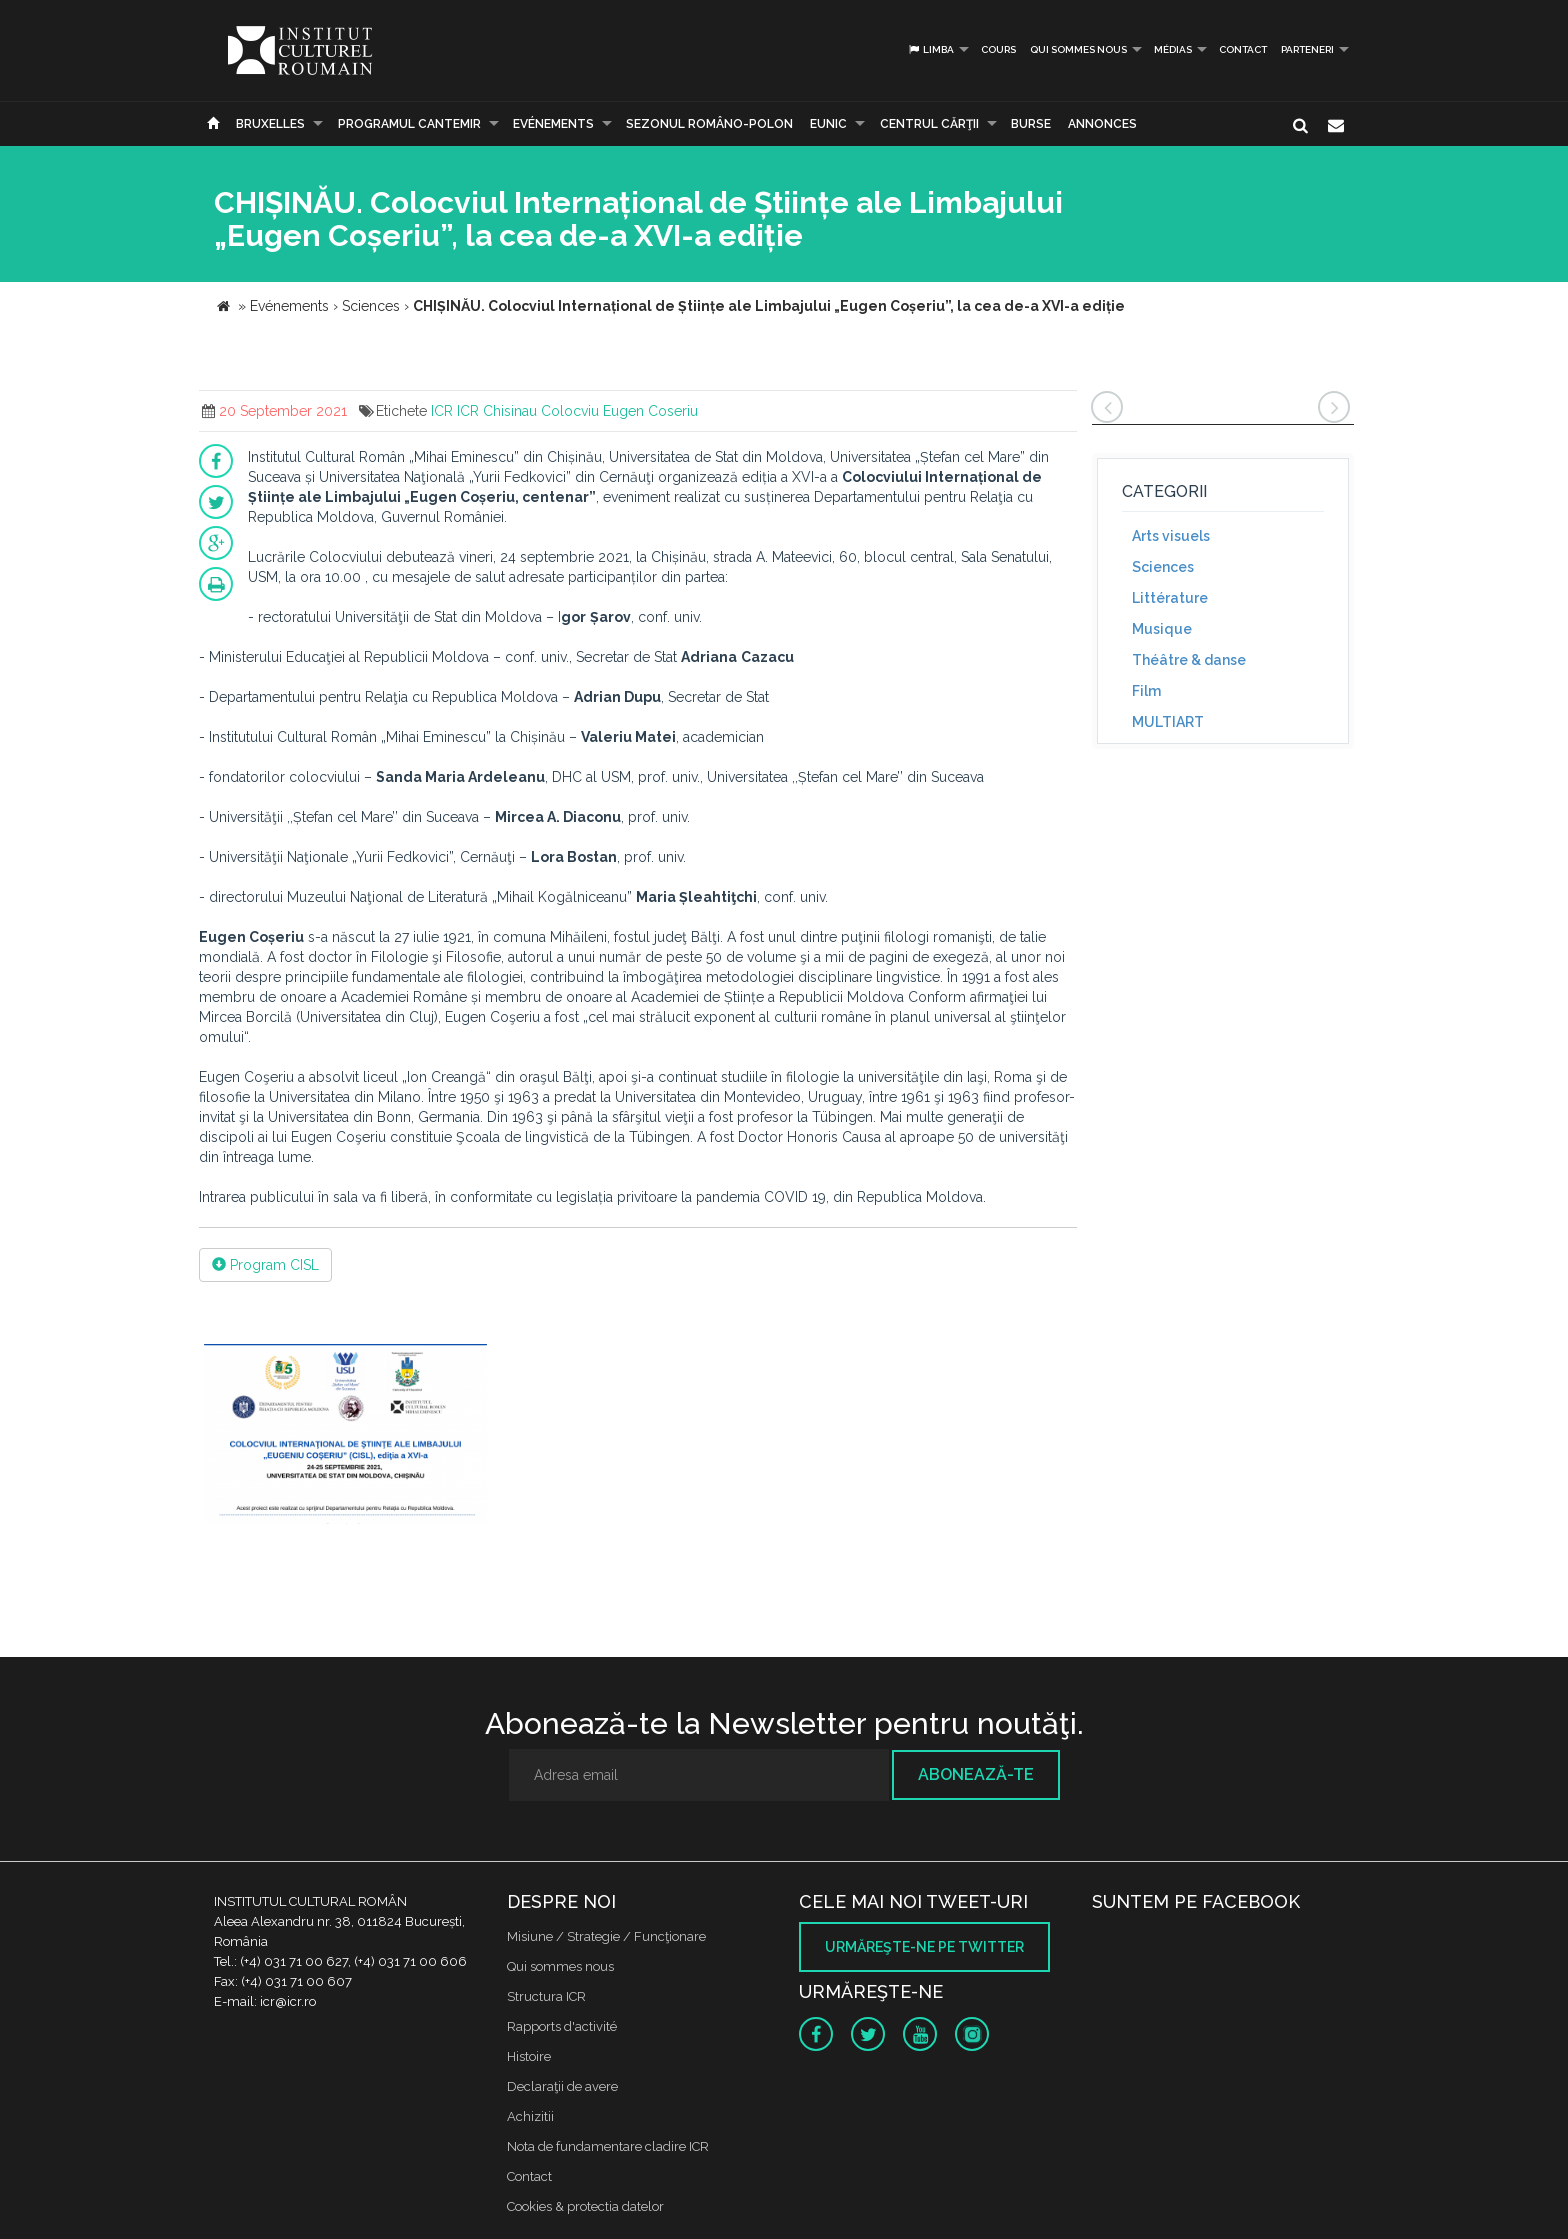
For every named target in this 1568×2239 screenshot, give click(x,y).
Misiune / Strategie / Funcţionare (606, 1936)
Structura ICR (546, 1996)
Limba (930, 49)
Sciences (1163, 567)
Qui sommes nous (1078, 49)
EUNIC (828, 124)
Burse (1031, 124)
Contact (1243, 49)
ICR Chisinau (497, 411)
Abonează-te (976, 1774)
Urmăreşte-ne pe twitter (924, 1947)
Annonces (1102, 124)
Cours (998, 49)
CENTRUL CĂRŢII (929, 124)
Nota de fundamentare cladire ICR (608, 2146)
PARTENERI (1307, 49)
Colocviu (570, 411)
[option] (345, 1436)
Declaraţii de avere (562, 2086)
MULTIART (1168, 722)
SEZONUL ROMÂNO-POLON (709, 124)
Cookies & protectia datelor (585, 2206)
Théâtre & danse (1189, 660)
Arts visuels (1171, 536)
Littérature (1170, 598)
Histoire (529, 2056)
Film (1146, 691)
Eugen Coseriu (650, 411)
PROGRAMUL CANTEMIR (409, 124)
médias (1173, 49)
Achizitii (530, 2116)
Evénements (553, 124)
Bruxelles (270, 124)
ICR (442, 411)
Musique (1162, 629)
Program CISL (265, 1265)
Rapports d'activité (562, 2026)
